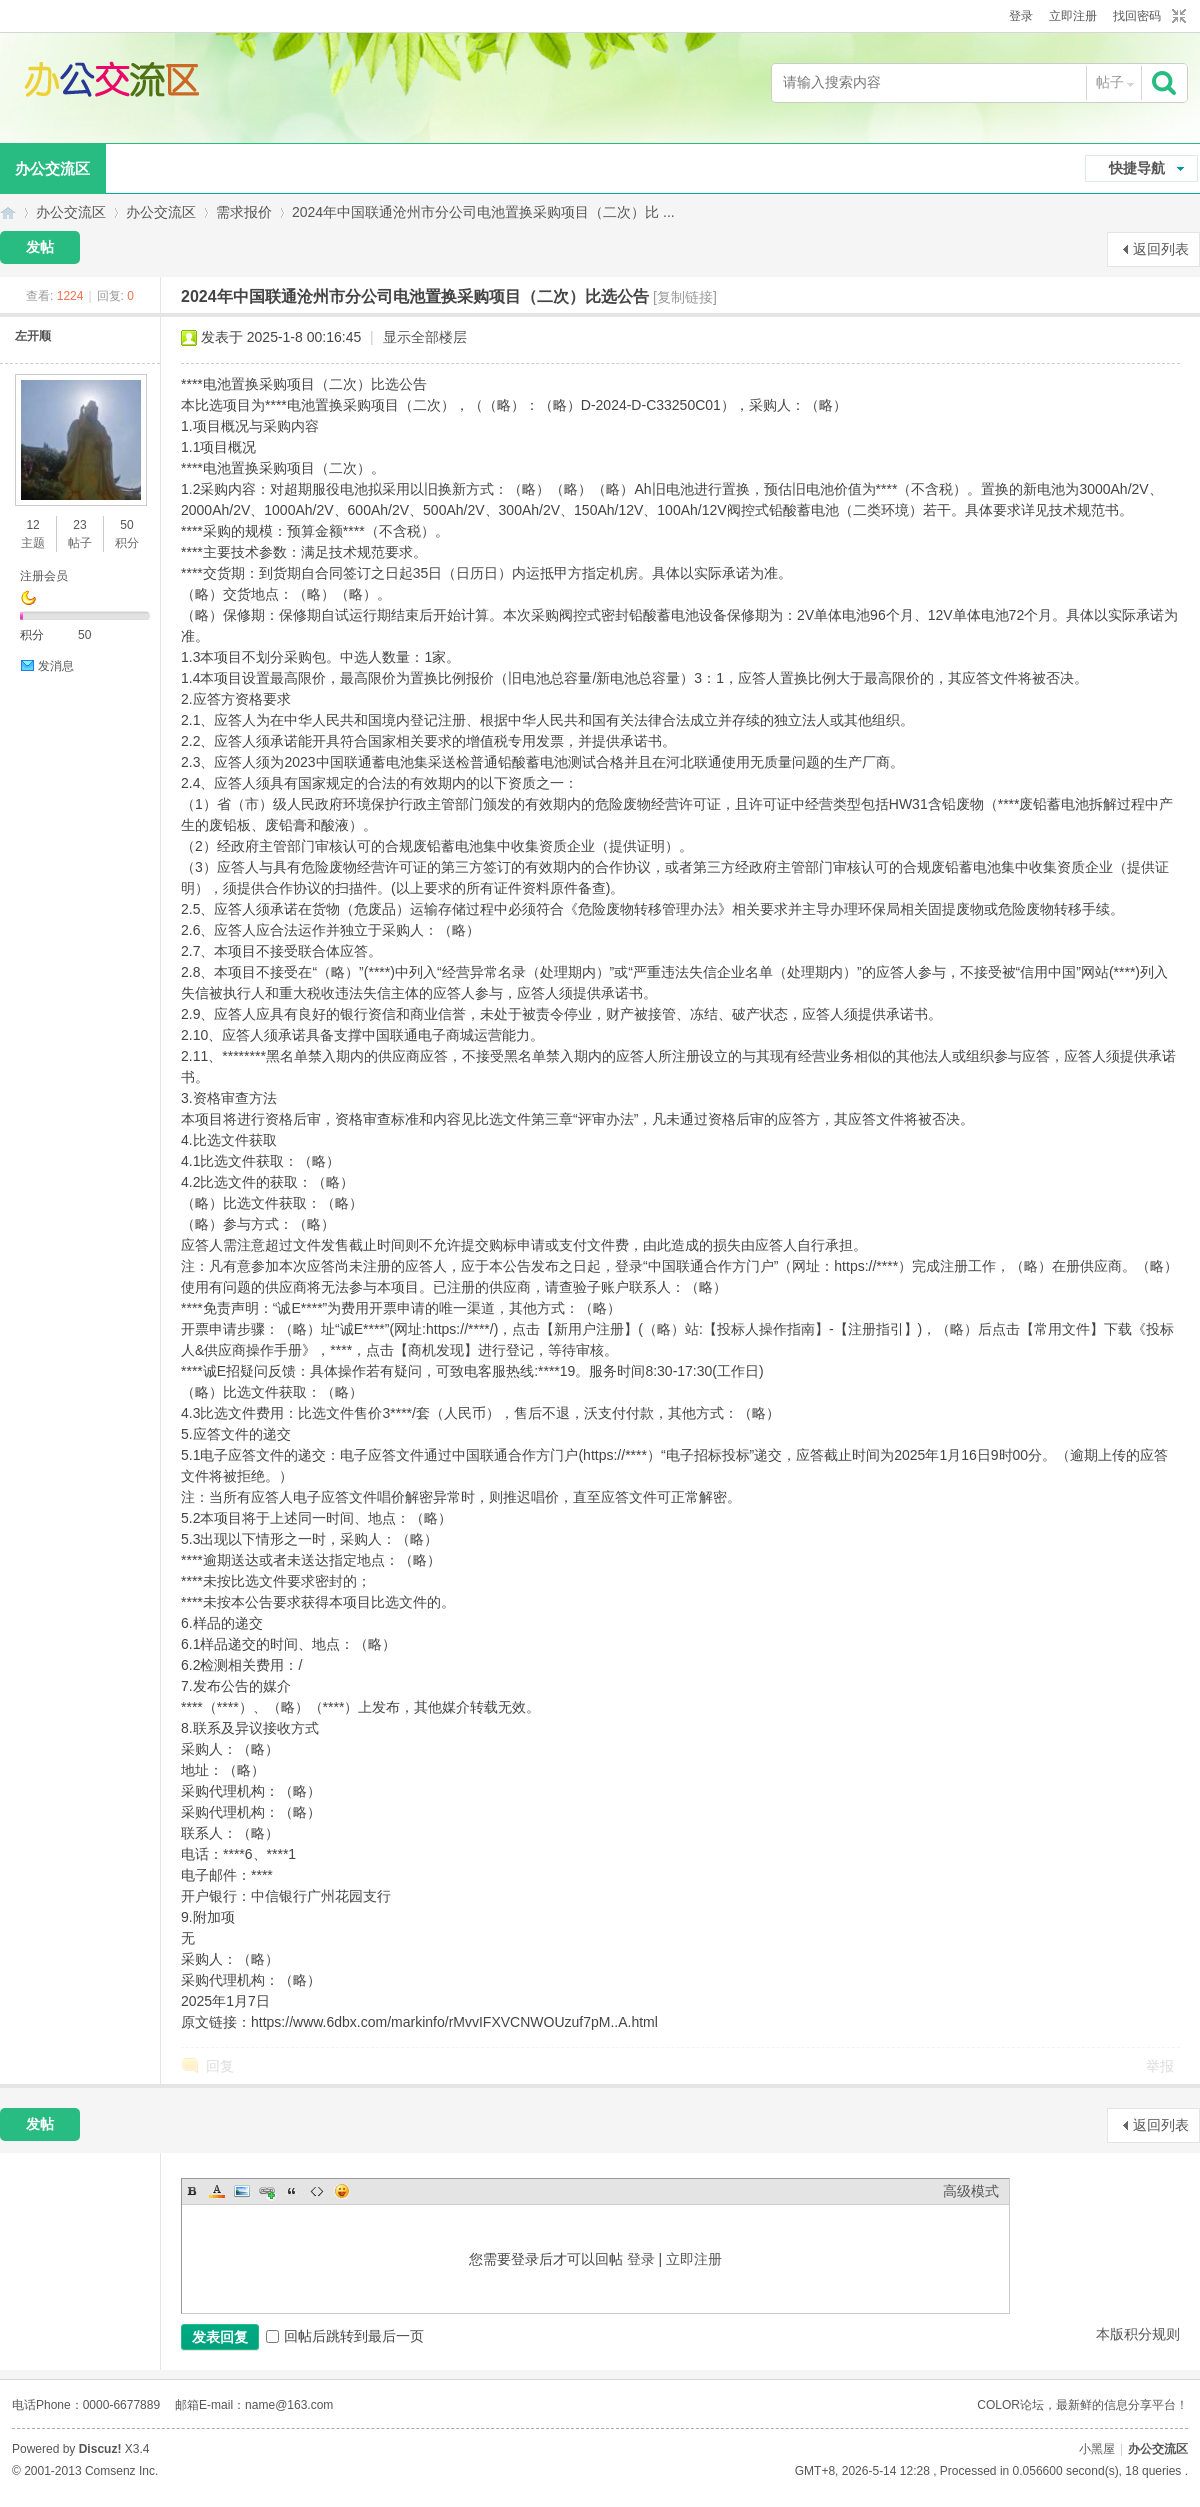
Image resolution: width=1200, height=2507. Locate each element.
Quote (292, 2191)
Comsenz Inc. (121, 2471)
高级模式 (971, 2191)
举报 (1160, 2066)
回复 (220, 2066)
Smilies (342, 2191)
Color (217, 2191)
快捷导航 (1137, 168)
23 (79, 525)
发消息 (56, 666)
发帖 (40, 247)
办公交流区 (8, 212)
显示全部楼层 (425, 337)
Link (267, 2191)
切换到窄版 (1176, 17)
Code (317, 2191)
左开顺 (33, 336)
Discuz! (100, 2449)
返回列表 (1161, 249)
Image (242, 2191)
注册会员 (44, 576)
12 (32, 525)
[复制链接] (685, 297)
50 (126, 525)
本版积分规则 (1138, 2334)
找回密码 (1137, 16)
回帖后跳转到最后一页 (345, 2336)
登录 (1021, 16)
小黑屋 (1097, 2449)
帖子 (1110, 82)
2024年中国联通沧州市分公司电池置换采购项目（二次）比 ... (483, 212)
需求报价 (244, 212)
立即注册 (1073, 16)
